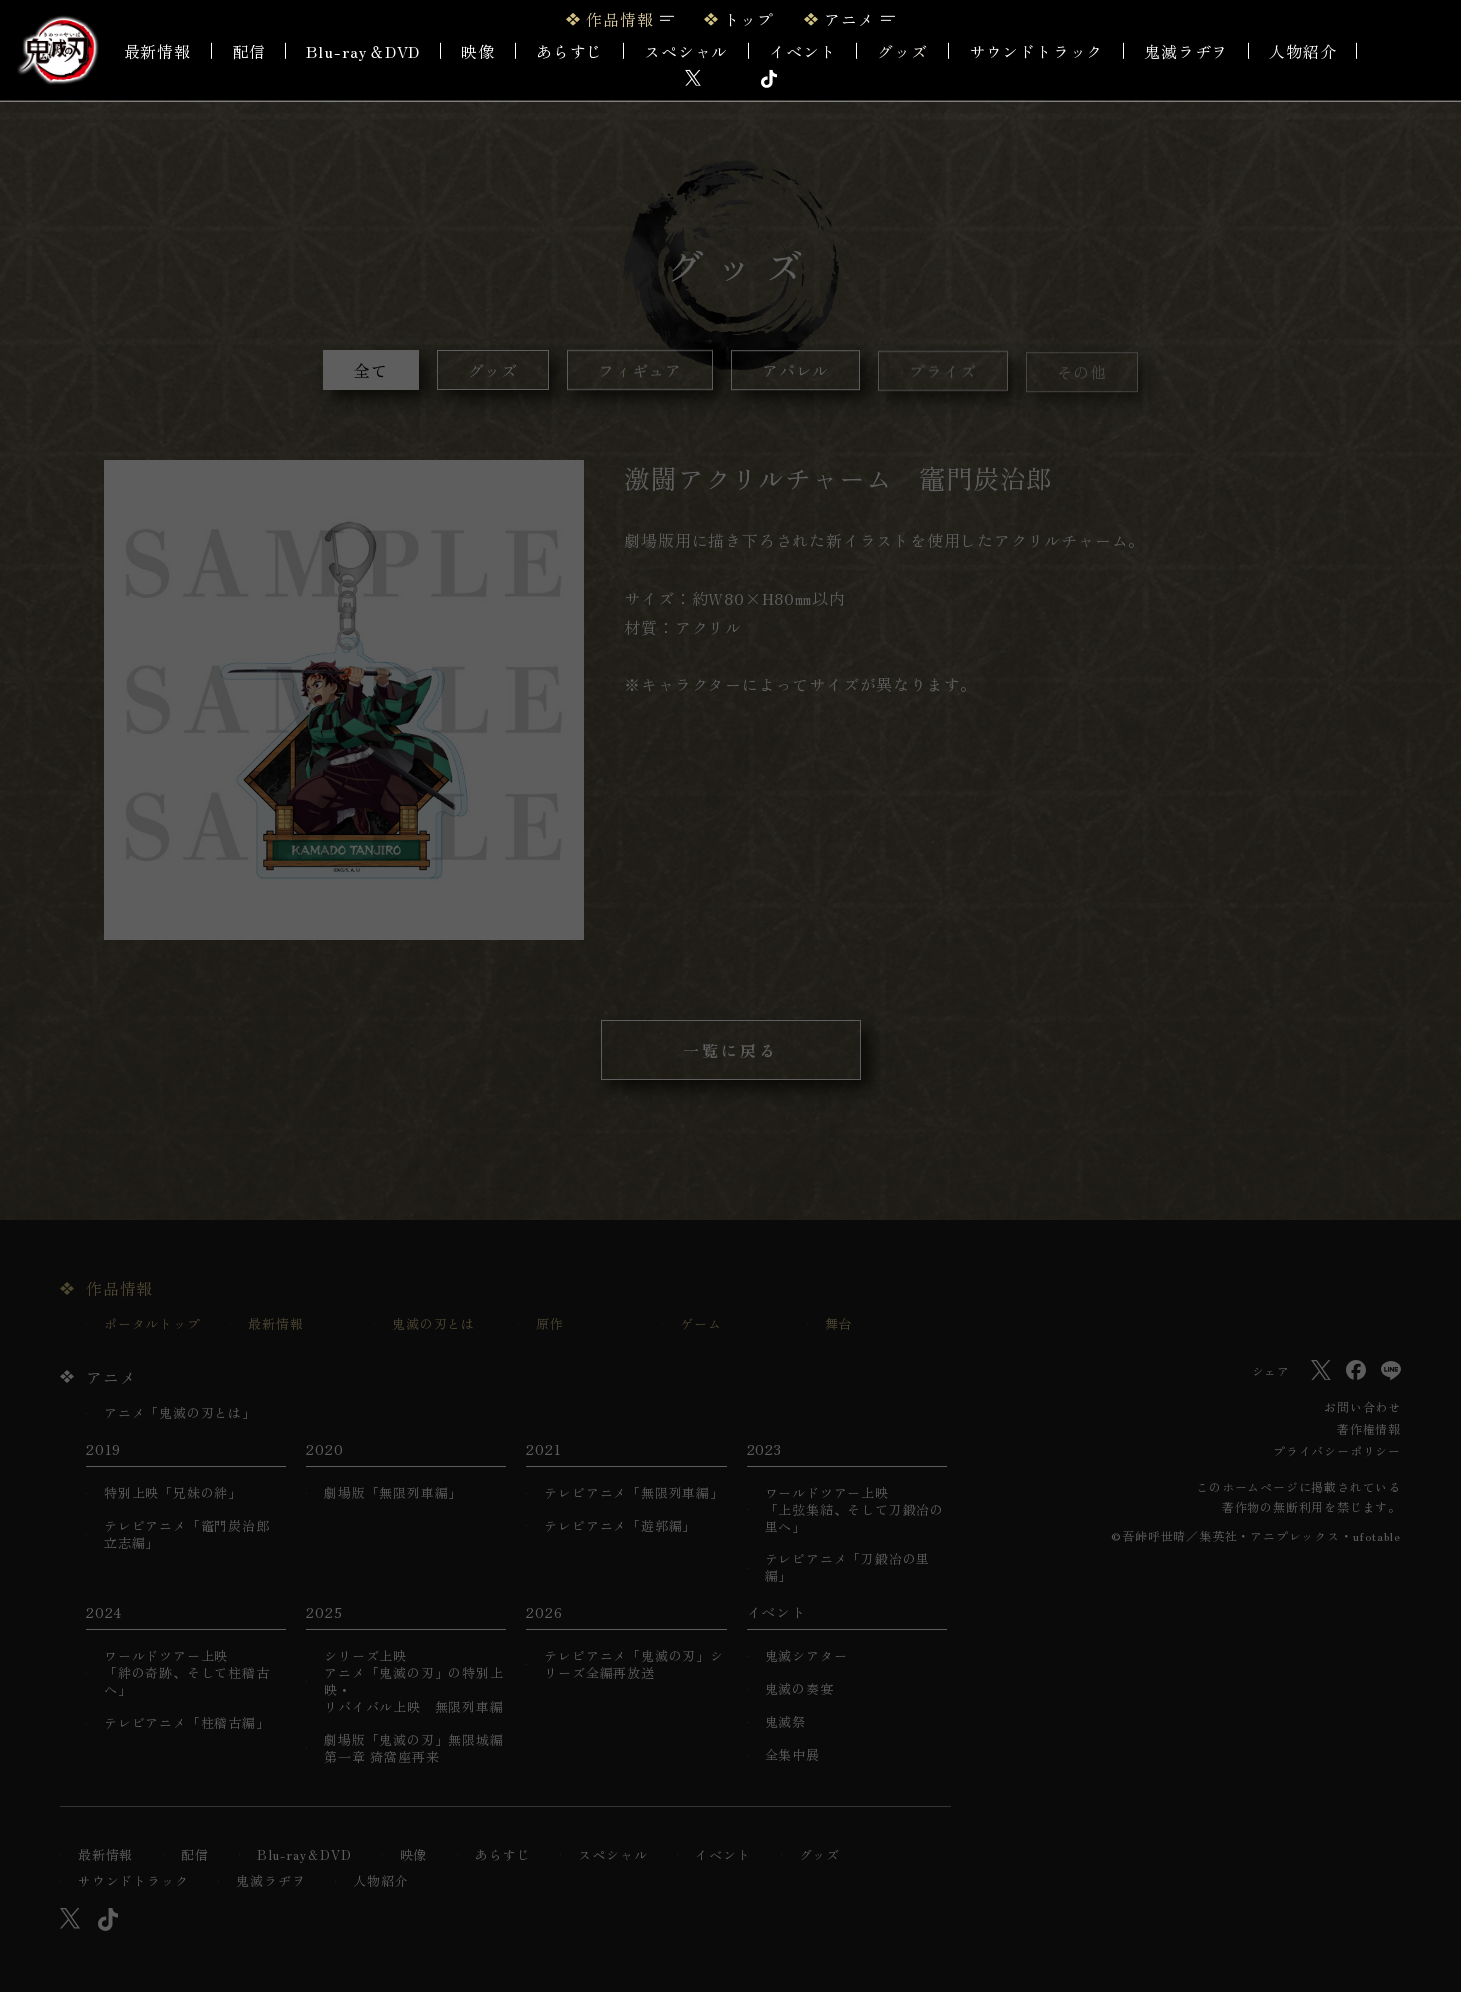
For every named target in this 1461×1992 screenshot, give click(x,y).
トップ (749, 19)
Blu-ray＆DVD (363, 51)
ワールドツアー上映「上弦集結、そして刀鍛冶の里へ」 (854, 1510)
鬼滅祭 (785, 1722)
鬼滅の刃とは (433, 1324)
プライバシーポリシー (1337, 1450)
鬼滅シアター (806, 1656)
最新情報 (157, 51)
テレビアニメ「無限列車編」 (633, 1493)
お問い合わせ (1362, 1406)
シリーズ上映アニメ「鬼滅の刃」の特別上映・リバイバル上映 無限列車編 (413, 1682)
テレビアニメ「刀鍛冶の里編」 (848, 1568)
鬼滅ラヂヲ (1186, 51)
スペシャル (686, 51)
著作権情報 (1369, 1428)
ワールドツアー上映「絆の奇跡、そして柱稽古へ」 (187, 1673)
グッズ (902, 51)
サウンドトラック (1036, 51)
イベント (722, 1855)
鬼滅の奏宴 (799, 1689)
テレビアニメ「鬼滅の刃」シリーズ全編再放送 (633, 1665)
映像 (478, 51)
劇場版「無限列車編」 (393, 1493)
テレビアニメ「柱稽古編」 (187, 1723)
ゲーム (700, 1324)
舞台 (839, 1324)
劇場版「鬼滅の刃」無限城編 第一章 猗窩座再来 (413, 1749)
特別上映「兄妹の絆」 (173, 1493)
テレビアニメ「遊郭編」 (620, 1526)
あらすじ (569, 51)
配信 (249, 51)
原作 (550, 1324)
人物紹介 (1302, 51)
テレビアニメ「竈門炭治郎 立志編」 (187, 1535)
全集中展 (792, 1755)
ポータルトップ (152, 1324)
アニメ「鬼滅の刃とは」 (180, 1413)
